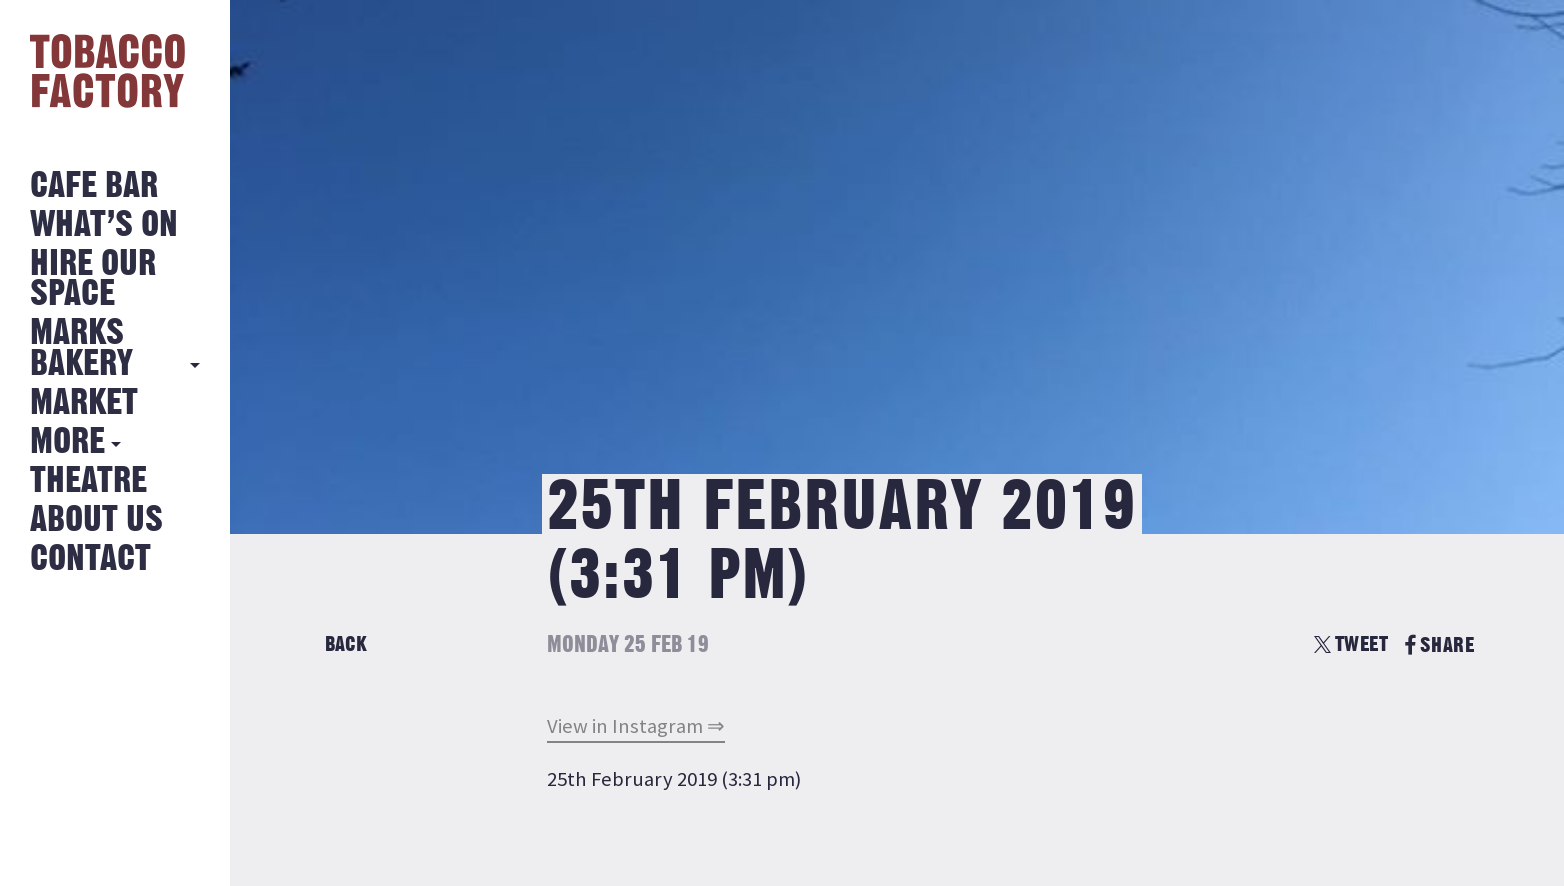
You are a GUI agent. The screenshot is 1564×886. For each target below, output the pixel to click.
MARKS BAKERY (81, 348)
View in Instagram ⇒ (636, 726)
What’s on (104, 225)
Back (346, 644)
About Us (96, 520)
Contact (90, 559)
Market (84, 403)
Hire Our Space (93, 279)
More (67, 442)
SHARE (1439, 645)
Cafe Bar (94, 186)
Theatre (88, 481)
